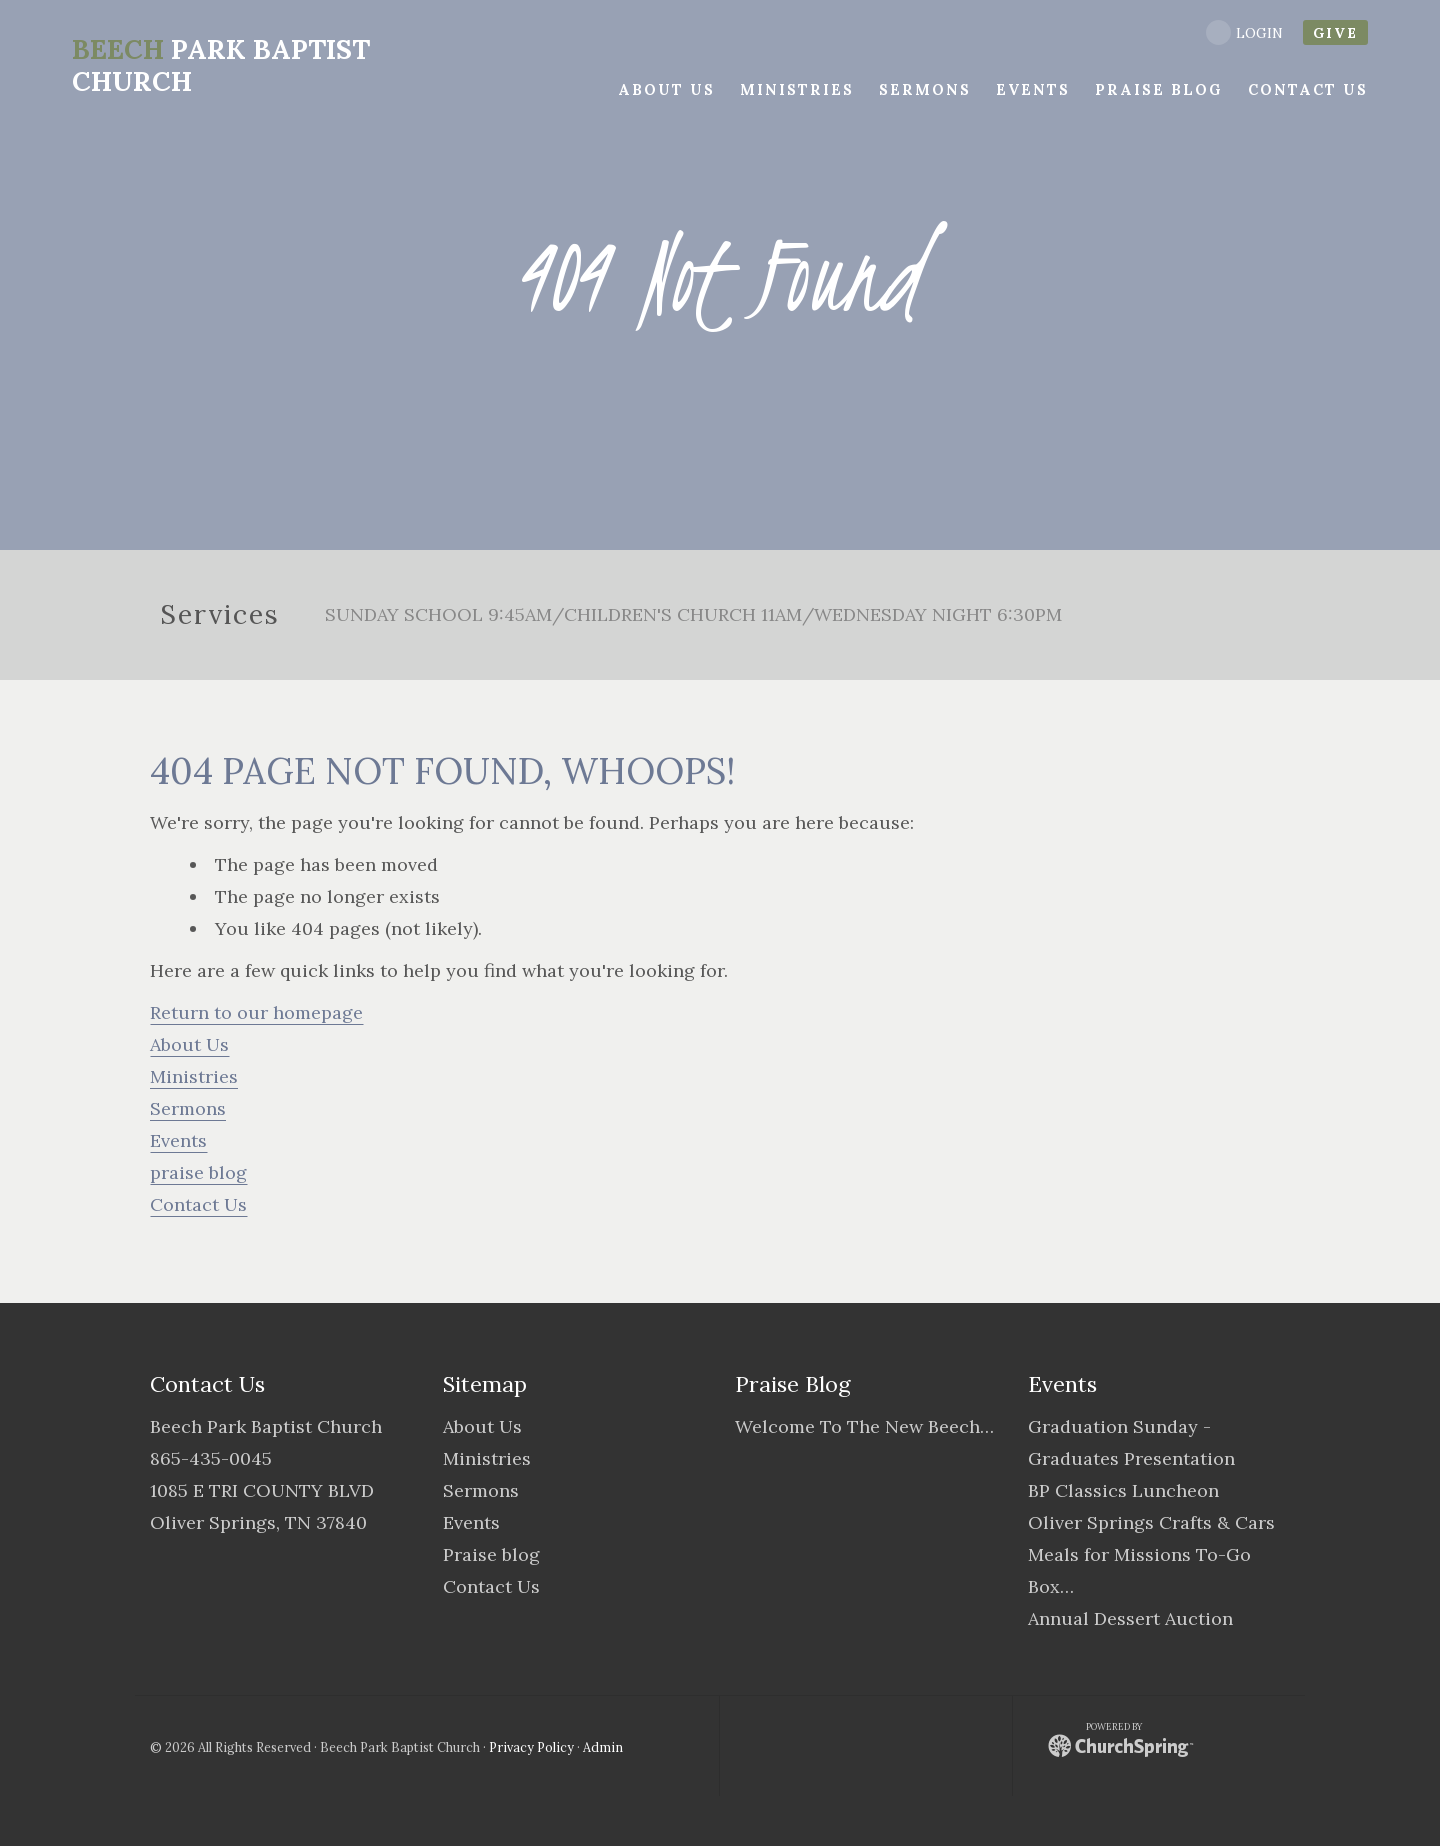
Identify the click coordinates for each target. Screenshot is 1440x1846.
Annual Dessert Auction (1130, 1618)
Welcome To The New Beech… (864, 1426)
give (1335, 33)
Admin (603, 1747)
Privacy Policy (531, 1747)
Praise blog (491, 1554)
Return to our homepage (256, 1012)
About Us (189, 1044)
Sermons (188, 1108)
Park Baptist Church (220, 65)
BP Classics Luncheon (1123, 1490)
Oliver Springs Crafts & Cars (1151, 1522)
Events (178, 1140)
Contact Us (198, 1204)
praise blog (198, 1172)
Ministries (194, 1076)
